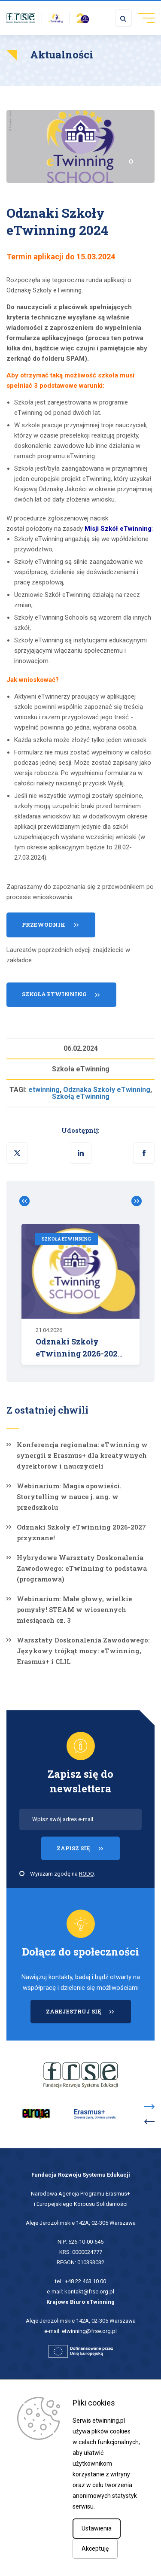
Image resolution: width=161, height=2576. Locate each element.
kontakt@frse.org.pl (89, 2291)
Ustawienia (97, 2528)
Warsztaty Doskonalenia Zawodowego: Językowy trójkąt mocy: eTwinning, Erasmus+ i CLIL (83, 1651)
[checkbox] (21, 1873)
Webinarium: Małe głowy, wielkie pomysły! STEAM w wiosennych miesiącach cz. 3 (74, 1609)
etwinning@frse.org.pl (89, 2331)
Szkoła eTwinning (54, 998)
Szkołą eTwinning (80, 1096)
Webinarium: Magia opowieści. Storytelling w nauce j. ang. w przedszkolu (69, 1496)
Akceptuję (95, 2548)
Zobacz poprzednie (27, 1201)
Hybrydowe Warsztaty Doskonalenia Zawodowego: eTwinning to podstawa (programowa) (82, 1568)
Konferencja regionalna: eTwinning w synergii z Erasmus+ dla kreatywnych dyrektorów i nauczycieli (82, 1455)
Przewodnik (43, 929)
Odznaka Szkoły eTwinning (106, 1090)
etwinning (44, 1090)
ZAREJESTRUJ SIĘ (88, 2015)
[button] (144, 1153)
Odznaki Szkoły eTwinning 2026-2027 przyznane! (81, 1532)
